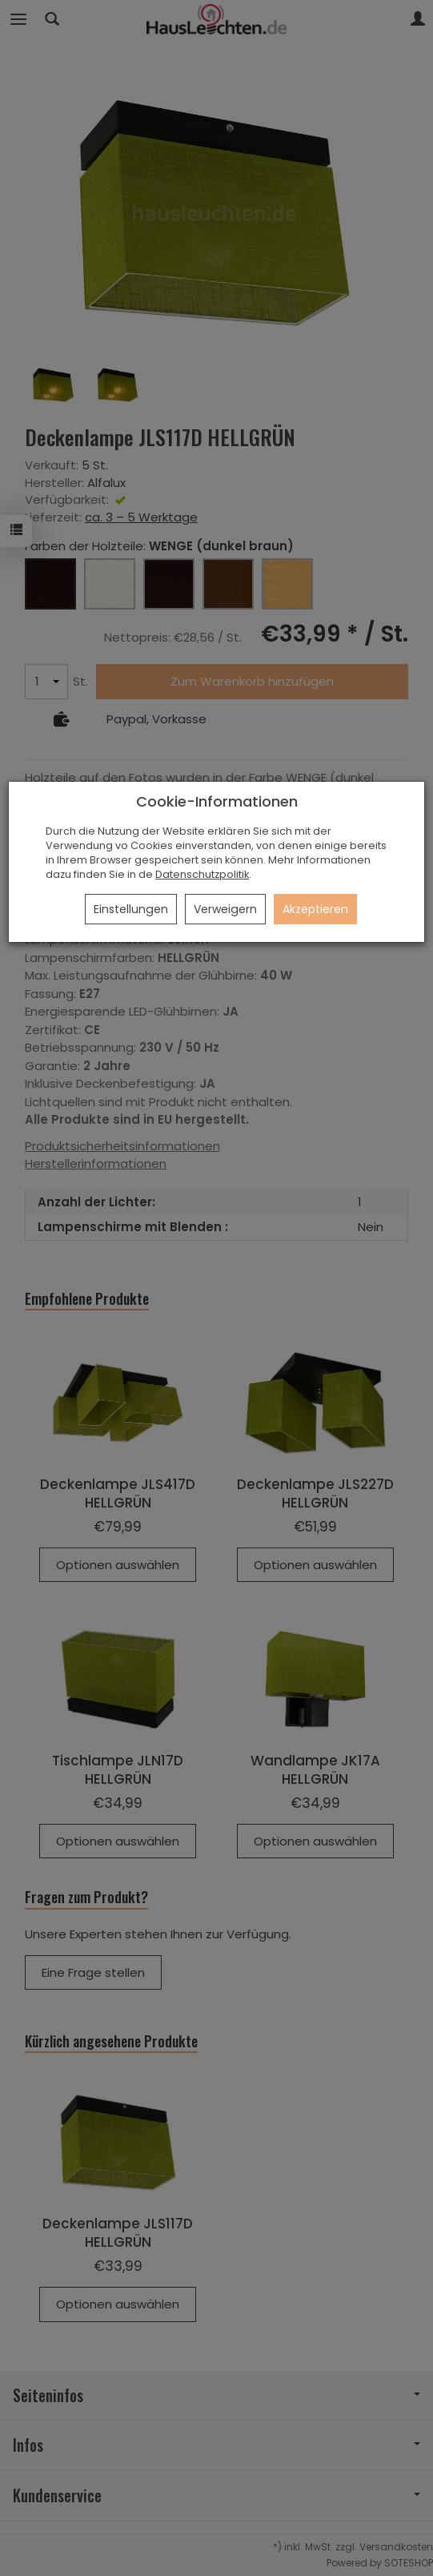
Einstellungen (131, 909)
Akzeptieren (315, 909)
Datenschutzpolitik (202, 874)
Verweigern (225, 909)
